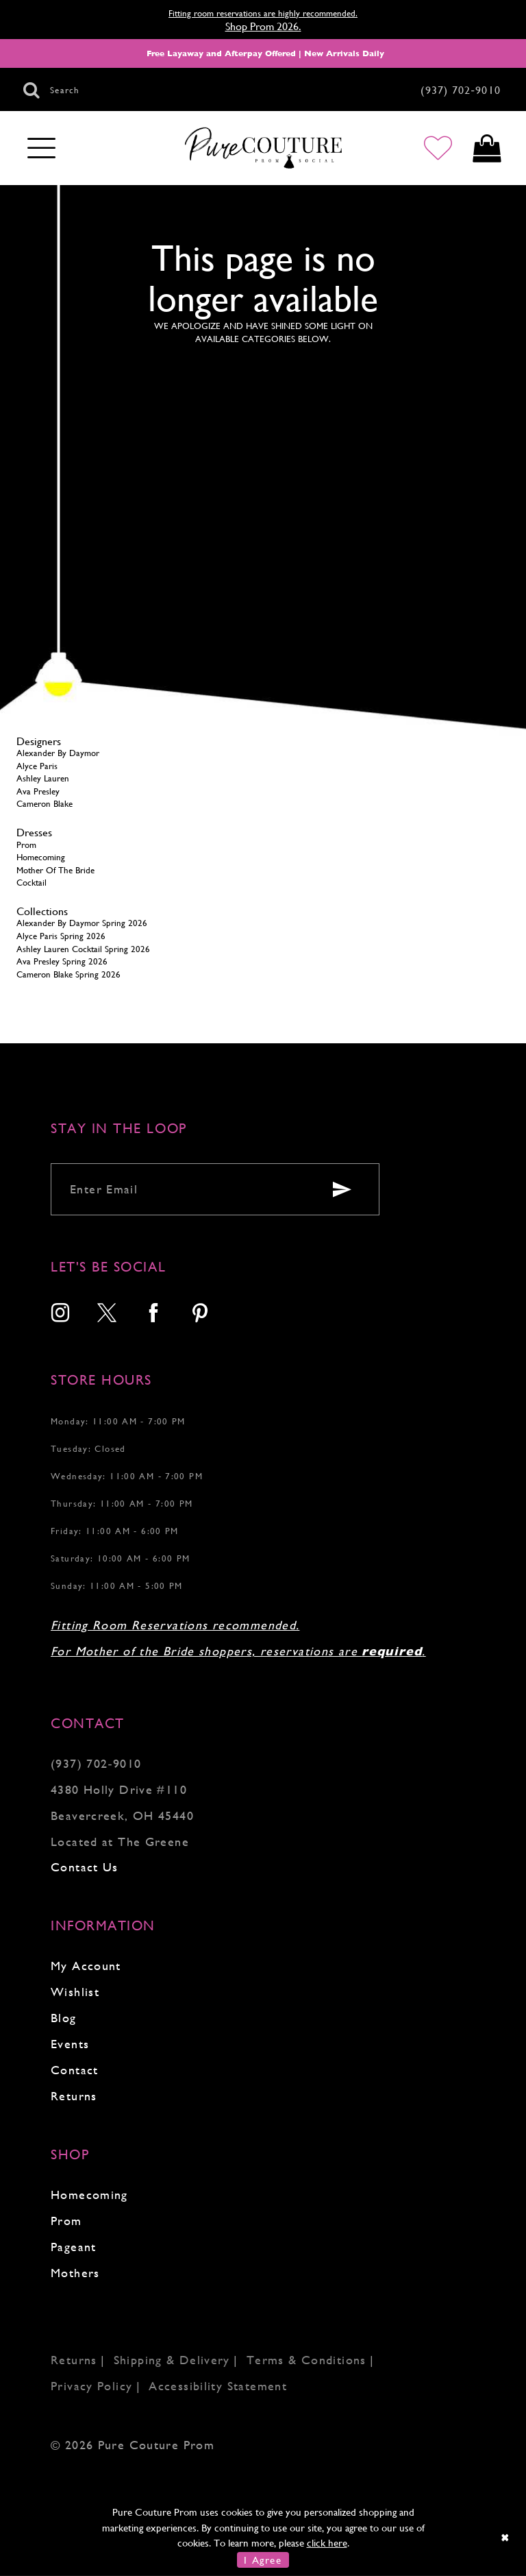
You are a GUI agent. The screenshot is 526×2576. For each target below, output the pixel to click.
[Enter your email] (215, 1189)
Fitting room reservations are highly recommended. (263, 13)
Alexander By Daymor (57, 753)
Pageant (74, 2246)
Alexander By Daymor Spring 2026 (81, 923)
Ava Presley (38, 791)
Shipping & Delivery (172, 2360)
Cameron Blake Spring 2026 (68, 974)
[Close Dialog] (506, 2537)
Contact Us (84, 1867)
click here (327, 2543)
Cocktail (31, 882)
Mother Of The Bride (55, 870)
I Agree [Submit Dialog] (262, 2560)
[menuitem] (61, 1314)
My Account (86, 1965)
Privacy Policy (91, 2386)
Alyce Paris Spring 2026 (60, 936)
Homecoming (40, 857)
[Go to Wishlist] (438, 148)
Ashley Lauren (42, 778)
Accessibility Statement (218, 2386)
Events (70, 2044)
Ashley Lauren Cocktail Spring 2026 (83, 949)
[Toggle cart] (487, 148)
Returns (74, 2096)
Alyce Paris (37, 766)
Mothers (75, 2272)
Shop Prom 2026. (263, 26)
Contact (75, 2070)
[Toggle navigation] (41, 148)
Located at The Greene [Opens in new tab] (120, 1841)
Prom (26, 845)
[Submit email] (341, 1189)
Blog (64, 2017)
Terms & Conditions (306, 2360)
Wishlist (75, 1991)
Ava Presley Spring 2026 (62, 961)
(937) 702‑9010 (96, 1763)
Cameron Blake (44, 804)
